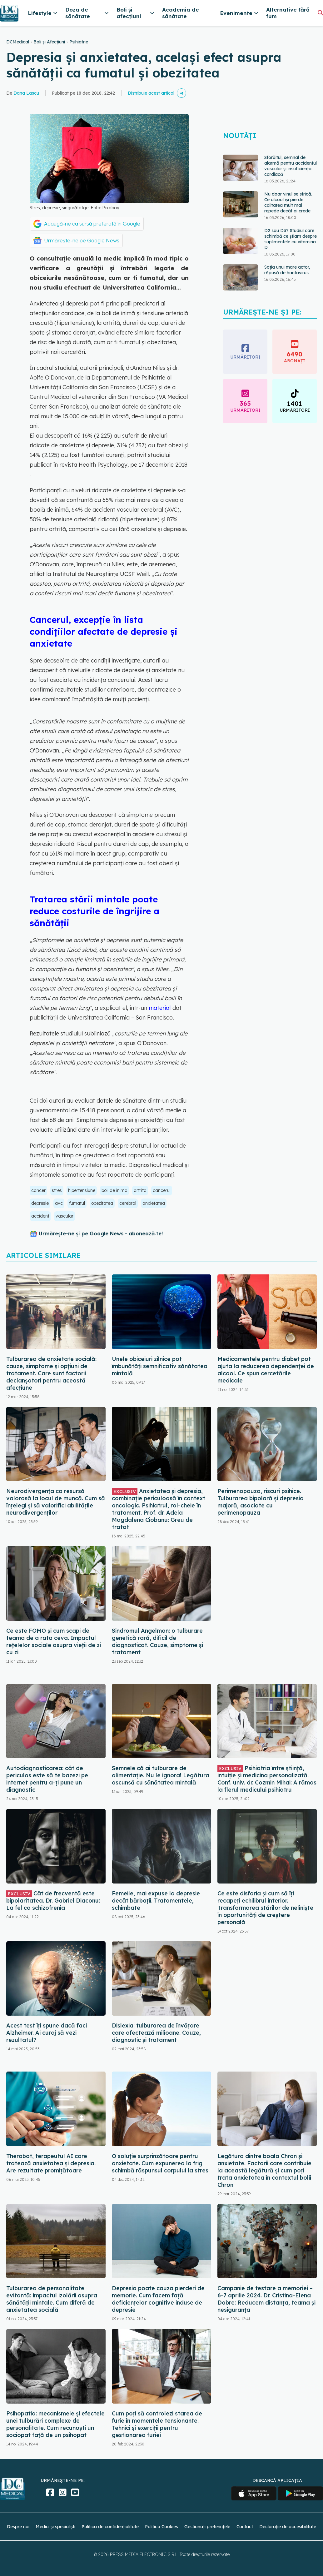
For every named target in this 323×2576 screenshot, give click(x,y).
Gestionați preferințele (207, 2526)
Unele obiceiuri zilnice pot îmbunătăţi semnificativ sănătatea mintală (159, 1366)
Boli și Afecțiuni (49, 42)
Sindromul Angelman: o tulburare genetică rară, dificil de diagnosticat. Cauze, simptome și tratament (157, 1641)
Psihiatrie (78, 42)
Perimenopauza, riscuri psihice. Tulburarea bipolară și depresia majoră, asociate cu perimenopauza (260, 1501)
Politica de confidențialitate (110, 2526)
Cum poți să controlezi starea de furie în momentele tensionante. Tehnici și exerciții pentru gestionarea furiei (157, 2424)
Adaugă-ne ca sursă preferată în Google (92, 224)
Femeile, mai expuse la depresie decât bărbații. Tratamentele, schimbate (156, 1900)
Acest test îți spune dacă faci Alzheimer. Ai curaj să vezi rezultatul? (46, 2032)
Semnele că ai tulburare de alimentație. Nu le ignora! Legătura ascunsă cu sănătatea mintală (160, 1775)
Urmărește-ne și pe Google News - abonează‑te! (101, 1233)
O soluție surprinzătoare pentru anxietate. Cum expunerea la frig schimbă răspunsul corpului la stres (160, 2163)
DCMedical (17, 42)
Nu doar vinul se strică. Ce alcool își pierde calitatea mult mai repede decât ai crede (288, 202)
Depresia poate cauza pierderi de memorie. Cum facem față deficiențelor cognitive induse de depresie (158, 2299)
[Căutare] (320, 12)
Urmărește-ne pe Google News (81, 240)
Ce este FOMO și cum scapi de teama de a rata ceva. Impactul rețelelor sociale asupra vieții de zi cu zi (53, 1641)
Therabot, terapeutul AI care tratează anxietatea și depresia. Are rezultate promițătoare (51, 2163)
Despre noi (18, 2526)
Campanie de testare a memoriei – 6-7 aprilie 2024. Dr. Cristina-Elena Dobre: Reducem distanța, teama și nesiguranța (266, 2299)
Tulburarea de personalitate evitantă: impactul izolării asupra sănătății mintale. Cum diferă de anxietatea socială (51, 2299)
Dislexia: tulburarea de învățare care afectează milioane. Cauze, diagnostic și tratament (156, 2032)
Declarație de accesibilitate (287, 2526)
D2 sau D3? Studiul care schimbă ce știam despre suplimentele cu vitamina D (290, 239)
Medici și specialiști (55, 2526)
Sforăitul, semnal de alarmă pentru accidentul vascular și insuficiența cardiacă (290, 166)
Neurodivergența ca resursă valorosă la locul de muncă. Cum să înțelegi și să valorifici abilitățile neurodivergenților (55, 1501)
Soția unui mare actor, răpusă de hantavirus (287, 269)
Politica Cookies (161, 2526)
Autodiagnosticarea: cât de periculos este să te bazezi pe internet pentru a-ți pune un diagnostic (47, 1778)
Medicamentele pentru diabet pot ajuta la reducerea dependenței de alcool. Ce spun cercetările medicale (265, 1369)
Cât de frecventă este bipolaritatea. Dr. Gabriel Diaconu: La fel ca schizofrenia (53, 1900)
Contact (244, 2526)
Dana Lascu (26, 93)
